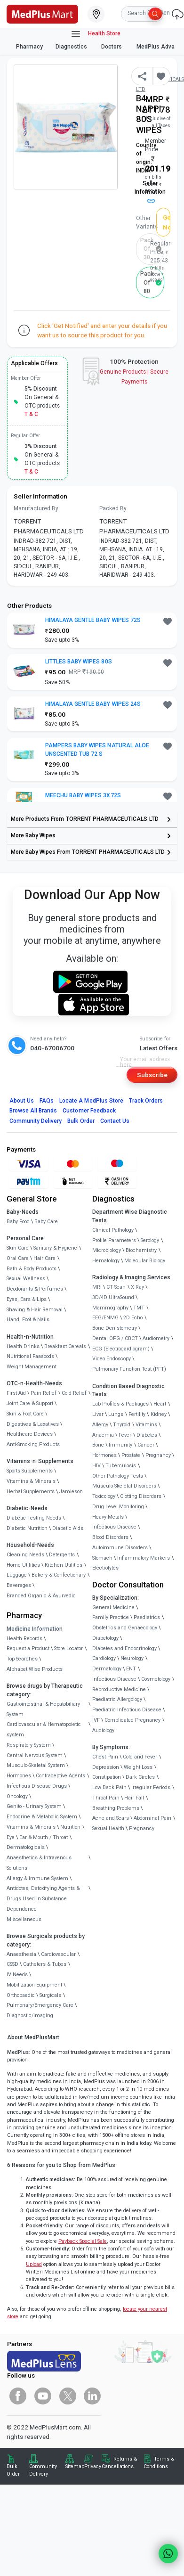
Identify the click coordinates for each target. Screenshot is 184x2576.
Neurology (132, 1658)
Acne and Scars (110, 1818)
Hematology (106, 1261)
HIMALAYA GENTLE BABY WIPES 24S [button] (93, 704)
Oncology (17, 1796)
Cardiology (104, 1658)
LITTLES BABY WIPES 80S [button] (78, 661)
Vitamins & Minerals (31, 1827)
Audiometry (156, 1338)
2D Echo (133, 1318)
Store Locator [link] (68, 1648)
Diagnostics (72, 46)
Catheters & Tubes (44, 1964)
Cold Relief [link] (74, 1393)
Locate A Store (91, 1100)
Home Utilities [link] (23, 1565)
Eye (11, 1837)
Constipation (106, 1777)
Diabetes (146, 1435)
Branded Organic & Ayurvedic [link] (41, 1596)
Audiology (103, 1730)
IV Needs (17, 1974)
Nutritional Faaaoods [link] (30, 1356)
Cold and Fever (140, 1757)
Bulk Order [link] (13, 2470)
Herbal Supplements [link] (31, 1491)
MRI (97, 1287)
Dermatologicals (26, 1847)
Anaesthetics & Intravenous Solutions (39, 1863)
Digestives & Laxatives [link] (33, 1424)
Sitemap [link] (74, 2466)
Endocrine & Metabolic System (42, 1817)
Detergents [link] (62, 1555)
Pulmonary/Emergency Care (40, 2005)
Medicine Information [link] (35, 1629)
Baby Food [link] (18, 1221)
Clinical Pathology (113, 1230)
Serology (150, 1240)
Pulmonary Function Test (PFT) (129, 1369)
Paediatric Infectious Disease (126, 1710)
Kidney (159, 1414)
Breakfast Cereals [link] (65, 1346)
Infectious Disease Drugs (37, 1786)
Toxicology (103, 1496)
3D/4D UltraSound (113, 1297)
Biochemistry (141, 1250)
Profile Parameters (114, 1240)
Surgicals (50, 1995)
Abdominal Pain (152, 1818)
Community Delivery (35, 1121)
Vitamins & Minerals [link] (31, 1481)
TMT (138, 1308)
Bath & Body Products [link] (31, 1269)
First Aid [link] (16, 1393)
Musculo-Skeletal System (36, 1765)
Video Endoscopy (111, 1359)
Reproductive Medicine (119, 1689)
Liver (98, 1414)
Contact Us (114, 1121)
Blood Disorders (110, 1537)
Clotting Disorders (140, 1496)
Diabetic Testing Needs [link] (34, 1518)
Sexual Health (108, 1828)
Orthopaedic (21, 1995)
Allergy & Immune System (37, 1878)
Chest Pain (105, 1757)
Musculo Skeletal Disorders (124, 1486)
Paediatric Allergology (117, 1699)
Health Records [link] (24, 1639)
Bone (98, 1445)
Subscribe (152, 1075)
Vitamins (146, 1425)
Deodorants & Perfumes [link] (35, 1289)
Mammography (110, 1308)
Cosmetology (155, 1679)
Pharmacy (29, 46)
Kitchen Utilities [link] (63, 1565)
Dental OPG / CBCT (115, 1338)
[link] (42, 13)
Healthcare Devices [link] (30, 1434)
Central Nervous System (35, 1755)
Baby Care (46, 1221)
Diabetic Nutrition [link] (27, 1528)
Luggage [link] (17, 1575)
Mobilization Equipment (34, 1985)
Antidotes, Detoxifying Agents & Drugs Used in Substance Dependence (43, 1898)
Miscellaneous (24, 1919)
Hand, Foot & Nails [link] (28, 1320)
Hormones (19, 1776)
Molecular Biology (144, 1261)
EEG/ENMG (105, 1318)
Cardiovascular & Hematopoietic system (44, 1729)
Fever (125, 1435)
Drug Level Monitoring (118, 1507)
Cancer (145, 1445)
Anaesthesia (21, 1954)
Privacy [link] (92, 2466)
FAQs (47, 1100)
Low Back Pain (109, 1787)
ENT (131, 1669)
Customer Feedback (89, 1110)
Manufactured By (36, 508)
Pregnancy (158, 1455)
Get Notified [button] (166, 221)
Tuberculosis (120, 1466)
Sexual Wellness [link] (26, 1279)
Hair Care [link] (44, 1258)
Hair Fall (134, 1798)
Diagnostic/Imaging (30, 2015)
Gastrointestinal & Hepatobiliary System (43, 1709)
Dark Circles (140, 1777)
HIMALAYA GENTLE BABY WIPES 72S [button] (93, 620)
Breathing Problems (115, 1808)
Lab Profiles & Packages (120, 1404)
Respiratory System (29, 1745)
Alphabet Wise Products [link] (35, 1669)
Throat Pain (106, 1798)
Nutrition (70, 1827)
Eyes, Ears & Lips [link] (27, 1299)
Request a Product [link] (28, 1648)
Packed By (113, 508)
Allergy (100, 1425)
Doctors (112, 46)
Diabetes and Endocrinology (124, 1648)
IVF (96, 1720)
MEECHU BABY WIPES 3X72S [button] (83, 795)
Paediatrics (147, 1617)
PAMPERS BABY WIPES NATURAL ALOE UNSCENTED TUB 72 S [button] (97, 749)
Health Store (95, 34)
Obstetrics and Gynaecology (124, 1628)
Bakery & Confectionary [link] (59, 1575)
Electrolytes (105, 1568)
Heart (159, 1404)
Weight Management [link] (31, 1367)
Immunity (120, 1445)
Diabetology (105, 1638)
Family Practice (110, 1617)
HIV (96, 1466)
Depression (105, 1767)
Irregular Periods (150, 1787)
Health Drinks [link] (23, 1346)
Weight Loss (138, 1767)
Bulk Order (80, 1121)
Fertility (136, 1414)
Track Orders (146, 1100)
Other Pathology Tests (117, 1476)
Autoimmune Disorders (120, 1548)
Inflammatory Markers (143, 1558)
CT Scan (116, 1287)
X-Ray (137, 1287)
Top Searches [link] (22, 1659)
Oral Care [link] (18, 1258)
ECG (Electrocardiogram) (121, 1349)
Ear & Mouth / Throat (43, 1837)
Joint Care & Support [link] (30, 1403)
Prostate (130, 1455)
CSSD (12, 1964)
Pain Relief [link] (43, 1393)
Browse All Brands (33, 1110)
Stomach (102, 1558)
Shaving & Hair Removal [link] (35, 1310)
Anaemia (103, 1435)
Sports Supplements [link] (30, 1471)
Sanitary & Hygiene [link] (55, 1248)
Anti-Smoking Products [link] (33, 1444)
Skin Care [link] (18, 1248)
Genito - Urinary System (34, 1806)
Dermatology (106, 1669)
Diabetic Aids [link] (67, 1528)
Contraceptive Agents (60, 1776)
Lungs (115, 1414)
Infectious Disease (114, 1527)
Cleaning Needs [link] (25, 1555)
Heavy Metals (108, 1517)
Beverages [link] (19, 1585)
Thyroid (121, 1425)
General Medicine (113, 1607)
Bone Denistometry (114, 1328)
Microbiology (106, 1250)
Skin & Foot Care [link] (25, 1414)
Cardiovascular (58, 1954)
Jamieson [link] (71, 1491)
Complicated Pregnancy (132, 1720)
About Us (21, 1100)
